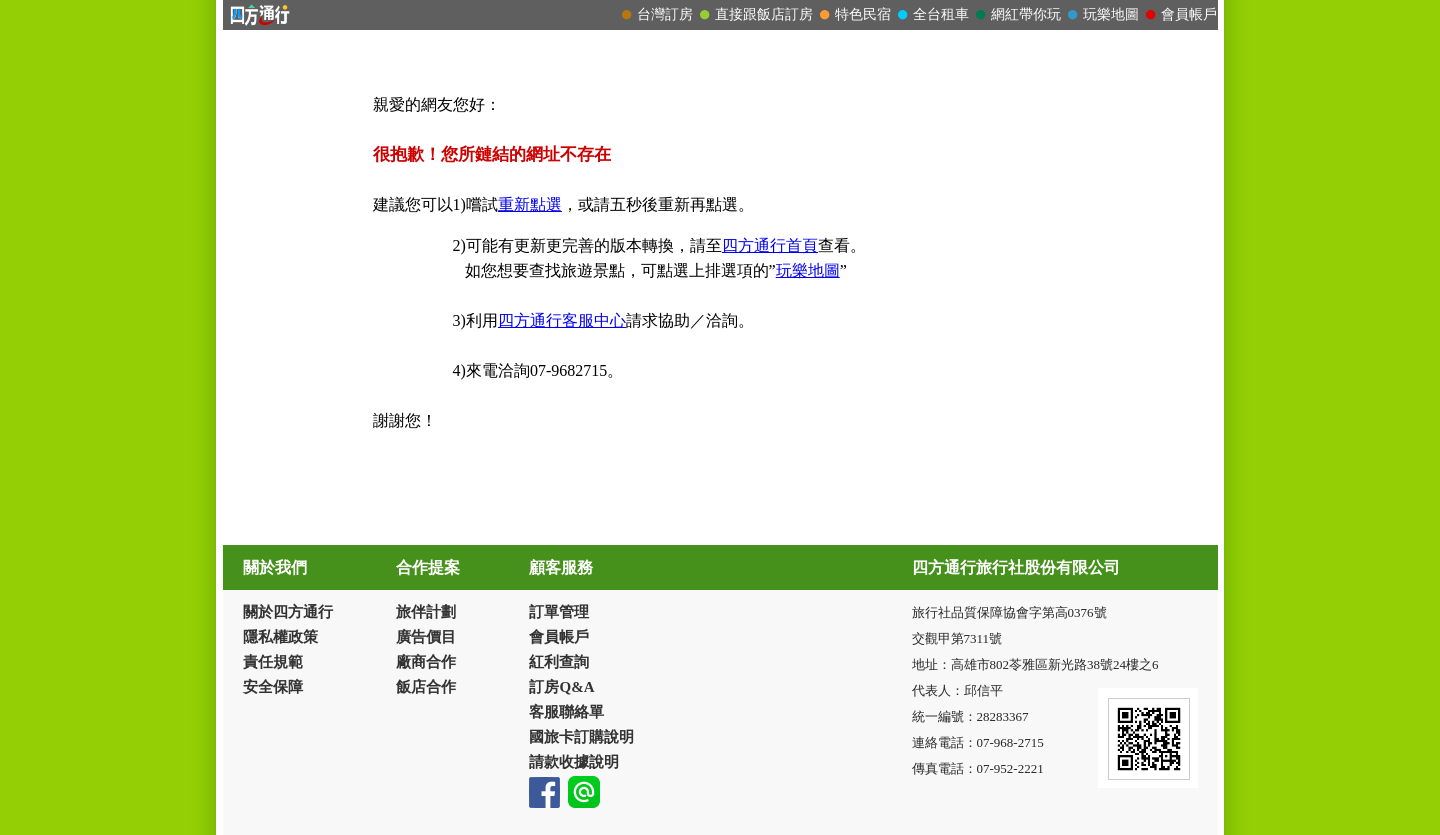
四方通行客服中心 (562, 320)
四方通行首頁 (770, 245)
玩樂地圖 (808, 270)
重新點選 (530, 204)
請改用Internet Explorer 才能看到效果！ (720, 15)
